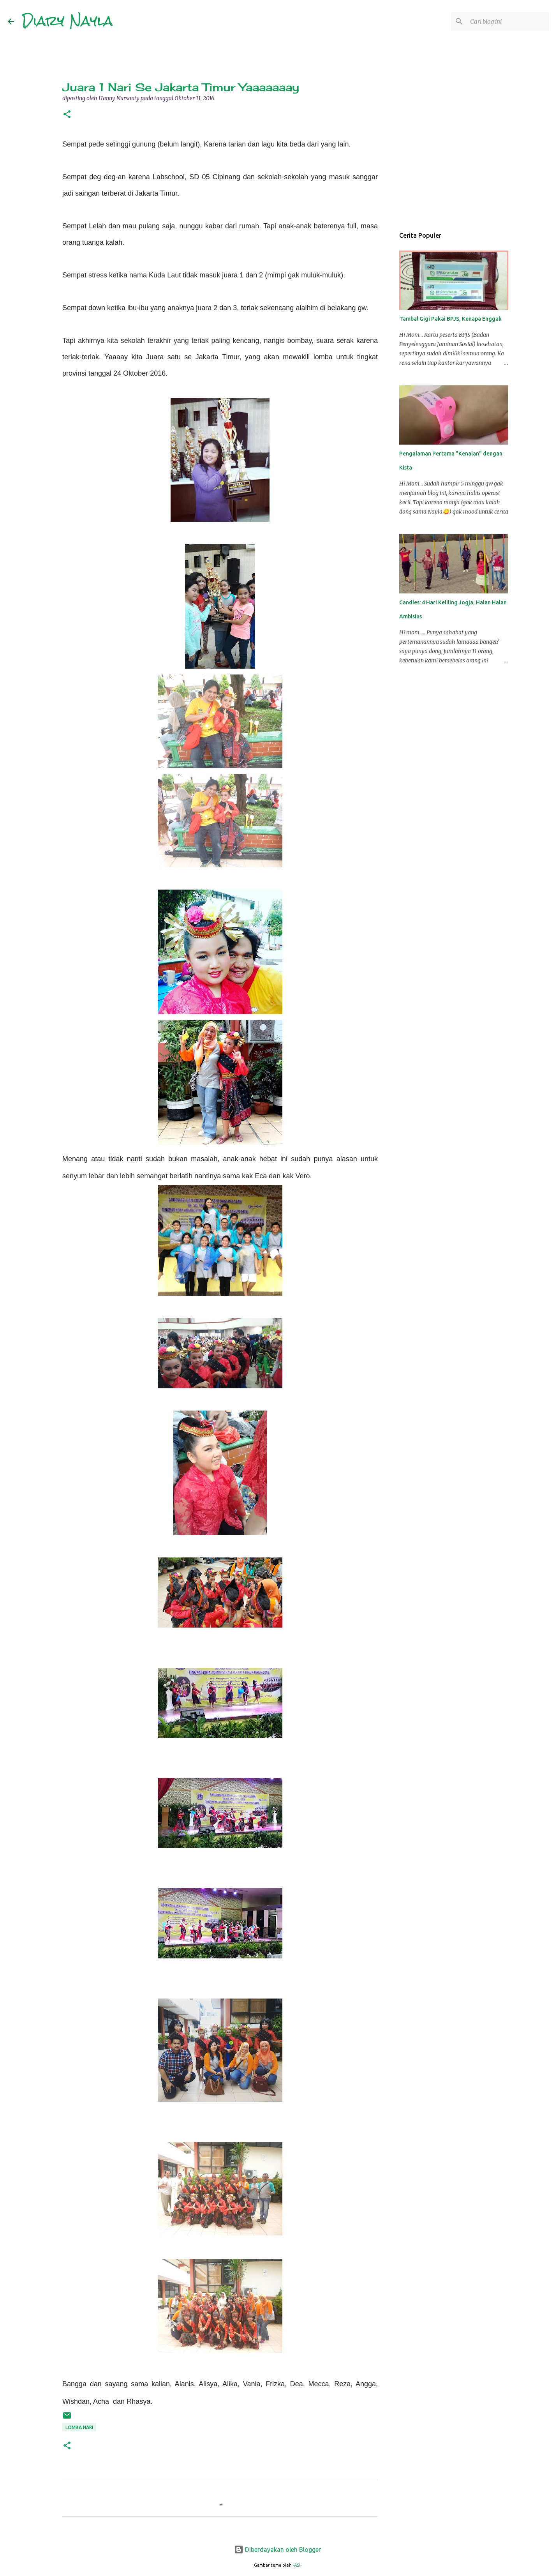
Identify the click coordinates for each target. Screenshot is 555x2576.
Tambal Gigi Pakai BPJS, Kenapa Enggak (450, 319)
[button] (67, 114)
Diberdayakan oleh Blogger (277, 2549)
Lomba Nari (79, 2427)
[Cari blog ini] (508, 21)
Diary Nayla (67, 21)
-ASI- (297, 2565)
